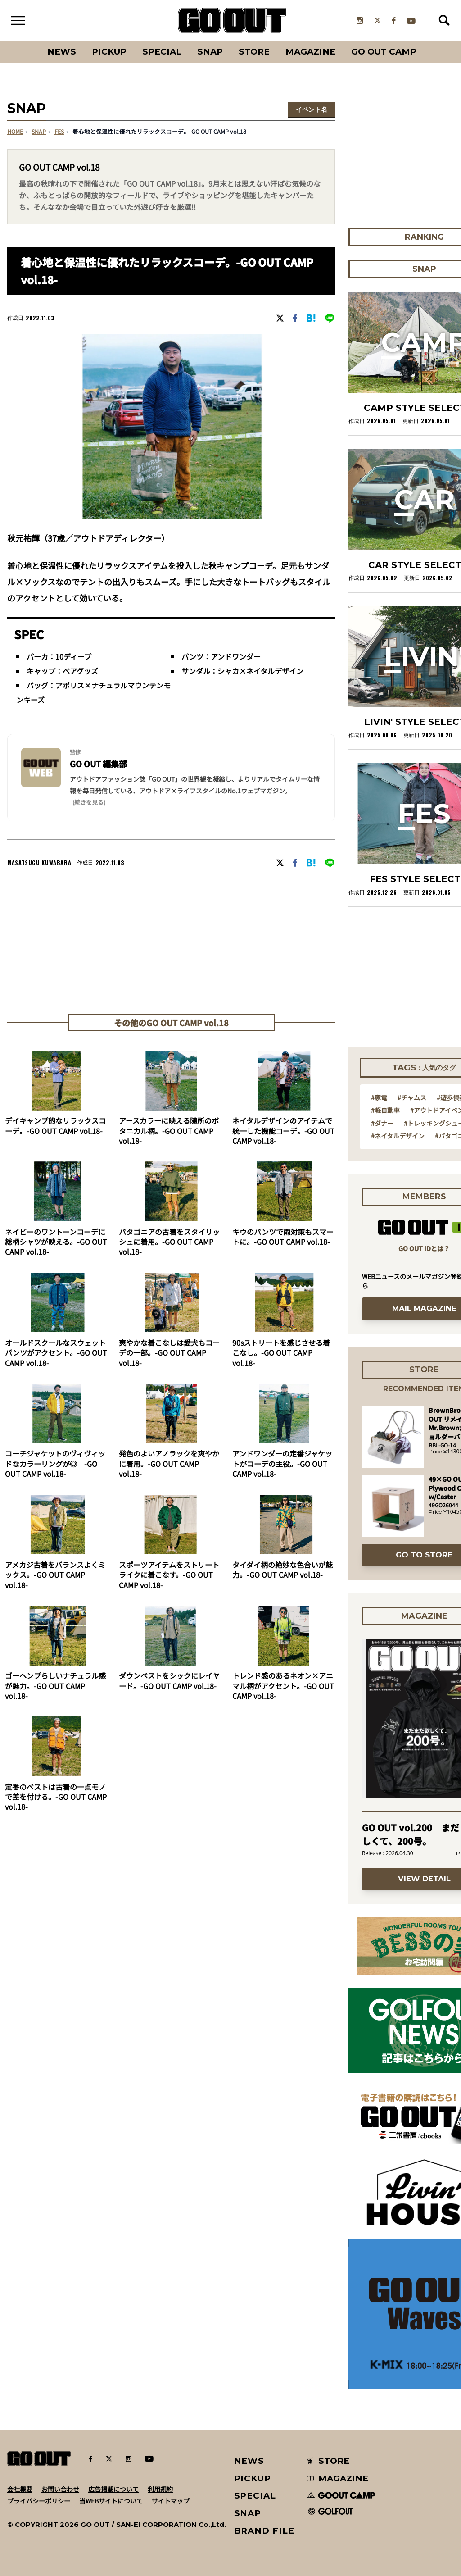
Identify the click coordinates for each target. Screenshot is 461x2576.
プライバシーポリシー (38, 2500)
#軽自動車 (385, 1110)
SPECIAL (161, 51)
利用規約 (160, 2489)
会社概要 (19, 2489)
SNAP (210, 51)
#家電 (379, 1097)
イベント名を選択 (311, 111)
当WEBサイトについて (111, 2500)
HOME (15, 131)
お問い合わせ (60, 2489)
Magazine (310, 51)
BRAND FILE (264, 2531)
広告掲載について (113, 2489)
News (61, 51)
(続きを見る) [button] (88, 802)
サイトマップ (171, 2500)
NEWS (249, 2461)
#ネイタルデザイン (398, 1135)
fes (59, 131)
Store (254, 51)
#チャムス (412, 1097)
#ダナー (382, 1123)
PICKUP (109, 51)
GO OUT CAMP (383, 51)
